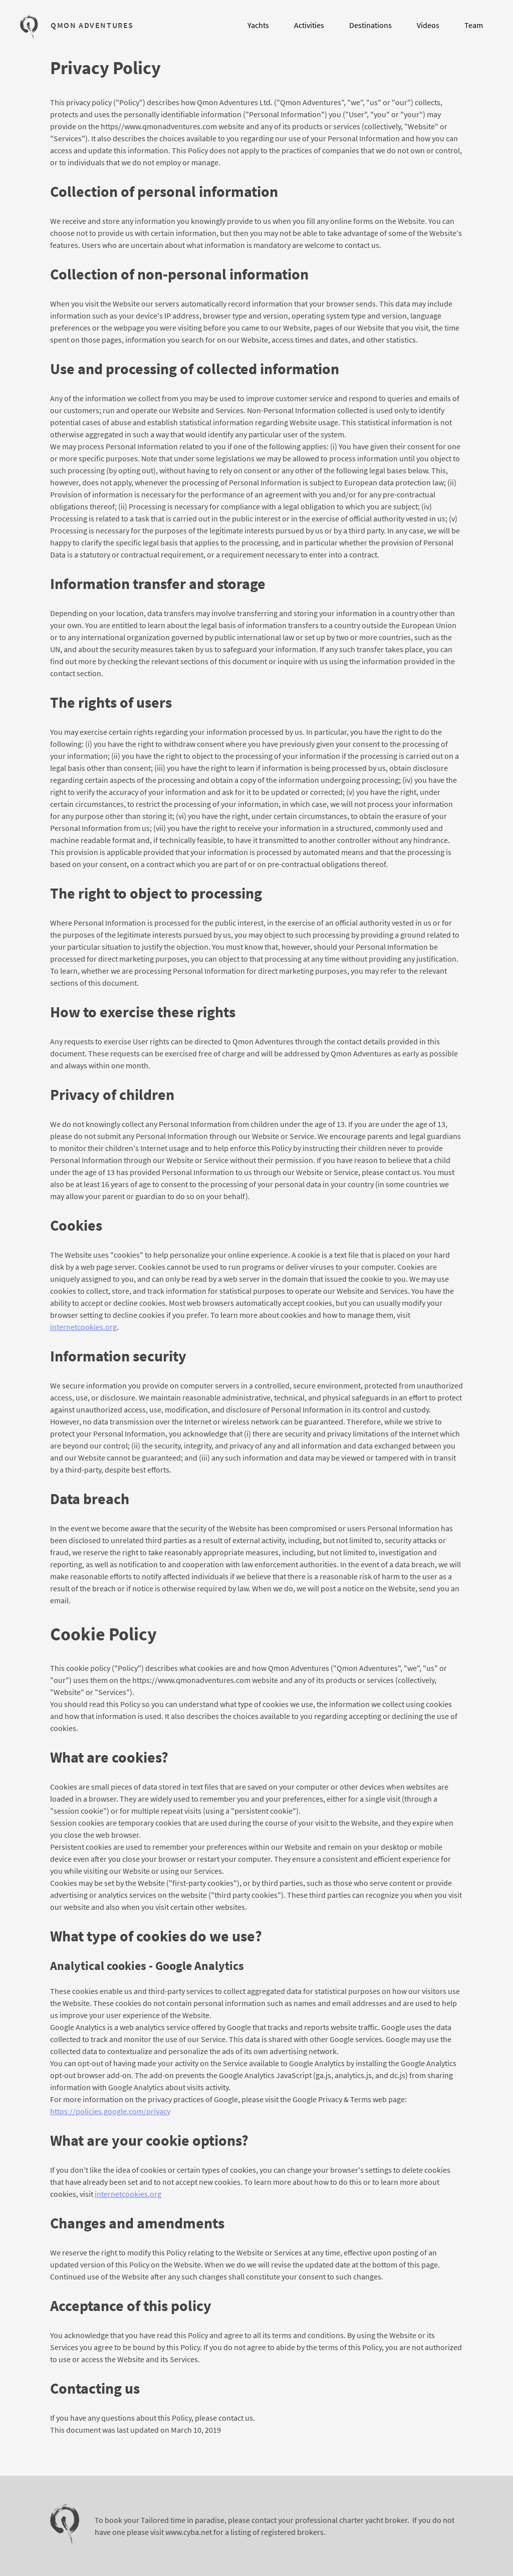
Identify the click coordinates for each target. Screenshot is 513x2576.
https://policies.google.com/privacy (110, 2111)
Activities (309, 25)
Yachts (258, 25)
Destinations (370, 25)
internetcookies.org (83, 1327)
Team (473, 25)
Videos (428, 25)
